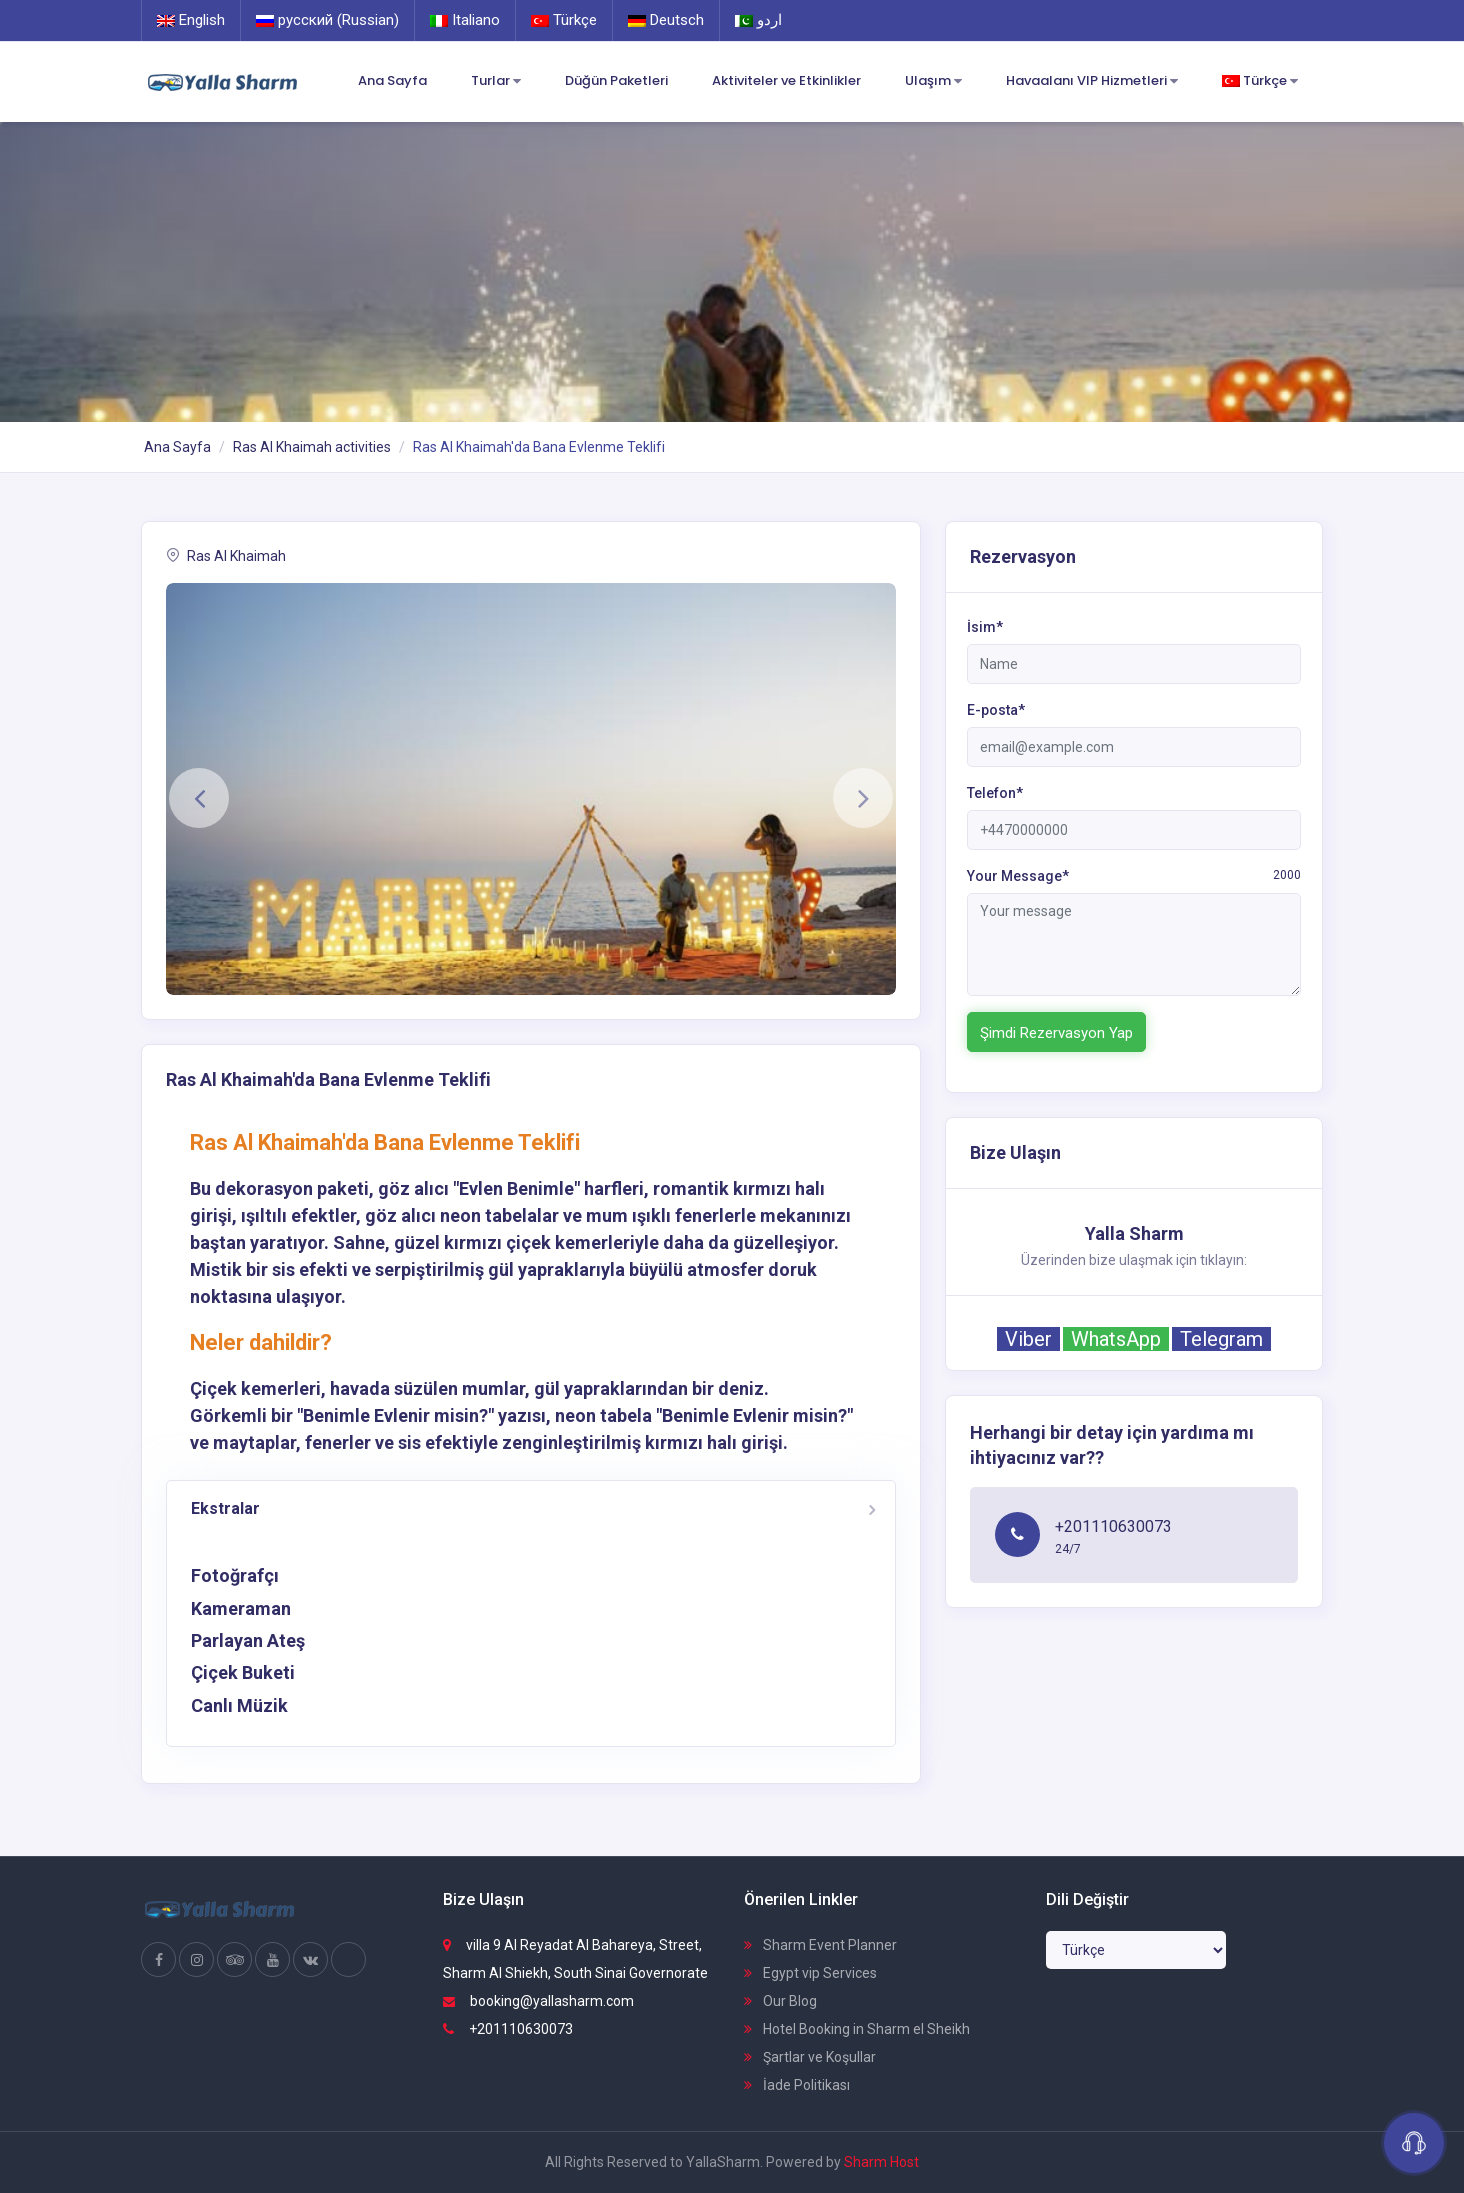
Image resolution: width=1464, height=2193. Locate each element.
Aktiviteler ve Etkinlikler (786, 80)
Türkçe (564, 20)
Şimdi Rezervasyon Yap (1056, 1033)
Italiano (465, 20)
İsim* (985, 627)
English (191, 20)
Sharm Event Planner (820, 1945)
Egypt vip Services (810, 1973)
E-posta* (996, 710)
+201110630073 (508, 2029)
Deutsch (666, 20)
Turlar (496, 81)
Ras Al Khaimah (226, 556)
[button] (199, 798)
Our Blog (780, 2001)
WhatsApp (1116, 1339)
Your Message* (1134, 875)
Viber (1028, 1339)
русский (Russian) (327, 20)
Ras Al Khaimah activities (312, 447)
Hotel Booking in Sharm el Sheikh (857, 2029)
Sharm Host (881, 2162)
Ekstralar (225, 1508)
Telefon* (995, 793)
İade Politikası (797, 2085)
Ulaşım (933, 81)
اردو (758, 20)
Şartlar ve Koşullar (810, 2057)
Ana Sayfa (392, 80)
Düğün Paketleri (616, 80)
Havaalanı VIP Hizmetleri (1092, 81)
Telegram (1221, 1339)
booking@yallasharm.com (538, 2001)
